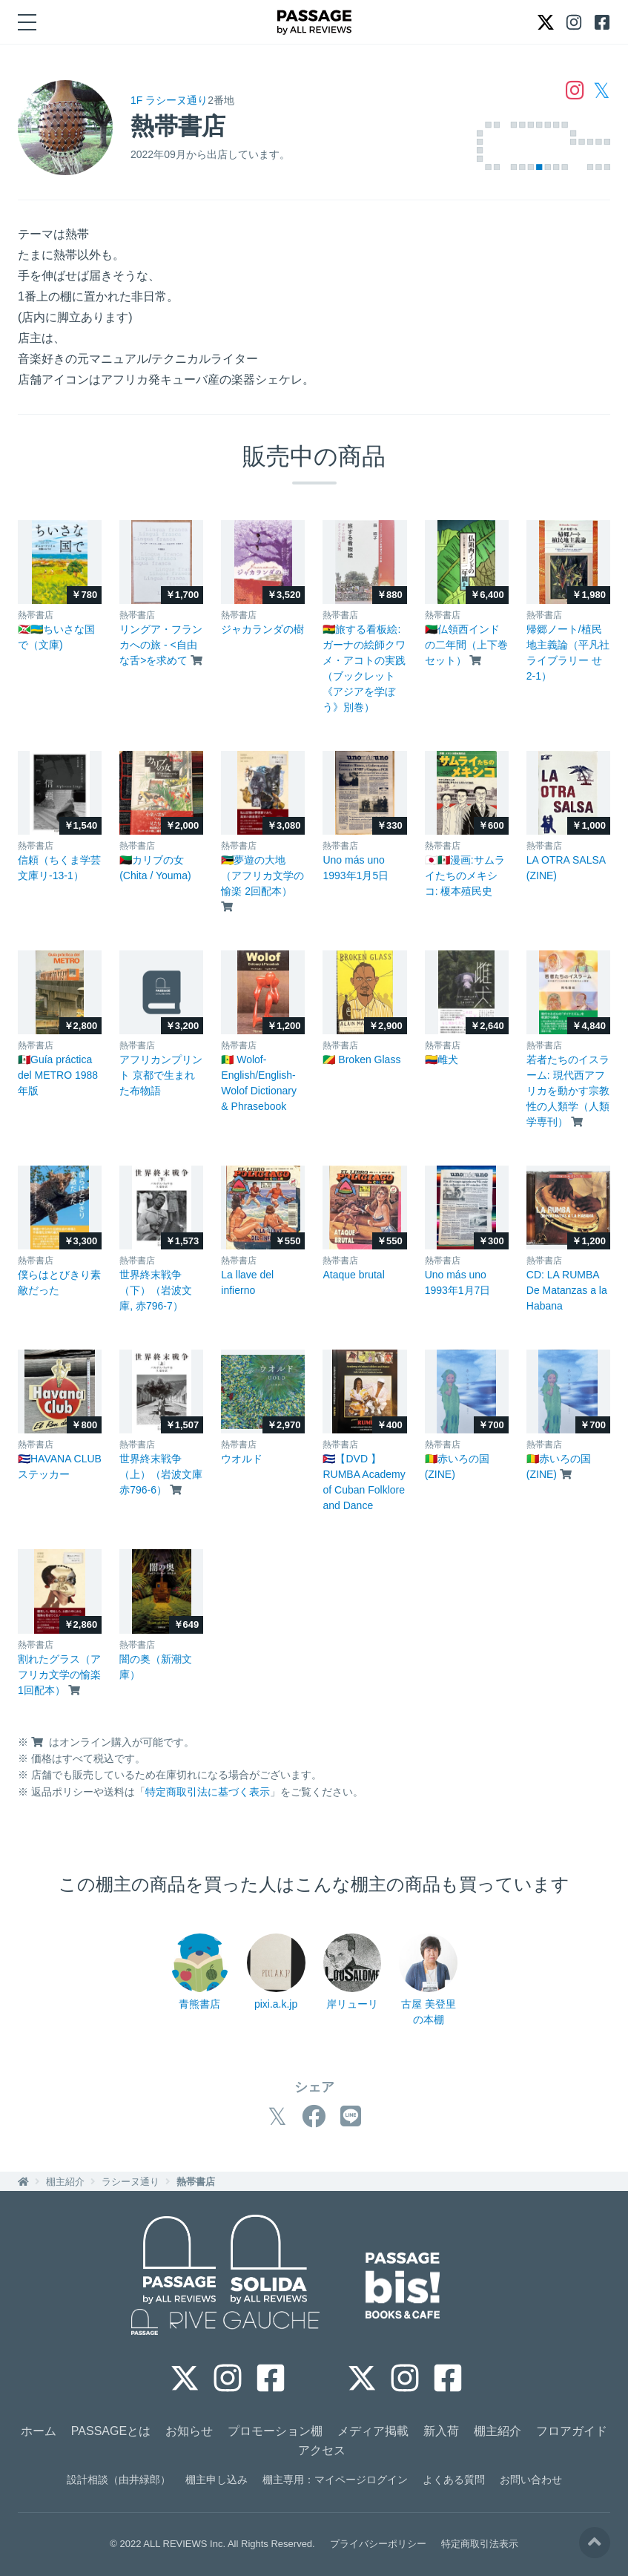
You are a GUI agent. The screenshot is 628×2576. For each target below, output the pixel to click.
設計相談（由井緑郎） (119, 2479)
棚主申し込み (216, 2479)
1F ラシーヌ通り (169, 100)
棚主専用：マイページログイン (335, 2479)
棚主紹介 (65, 2181)
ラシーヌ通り (130, 2181)
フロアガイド (571, 2431)
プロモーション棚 (275, 2431)
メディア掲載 (373, 2431)
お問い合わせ (531, 2479)
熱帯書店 (195, 2181)
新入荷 (441, 2431)
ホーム (38, 2431)
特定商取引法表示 (479, 2543)
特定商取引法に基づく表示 (207, 1792)
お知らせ (189, 2431)
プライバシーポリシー (378, 2543)
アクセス (322, 2450)
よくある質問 (454, 2479)
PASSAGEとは (111, 2431)
